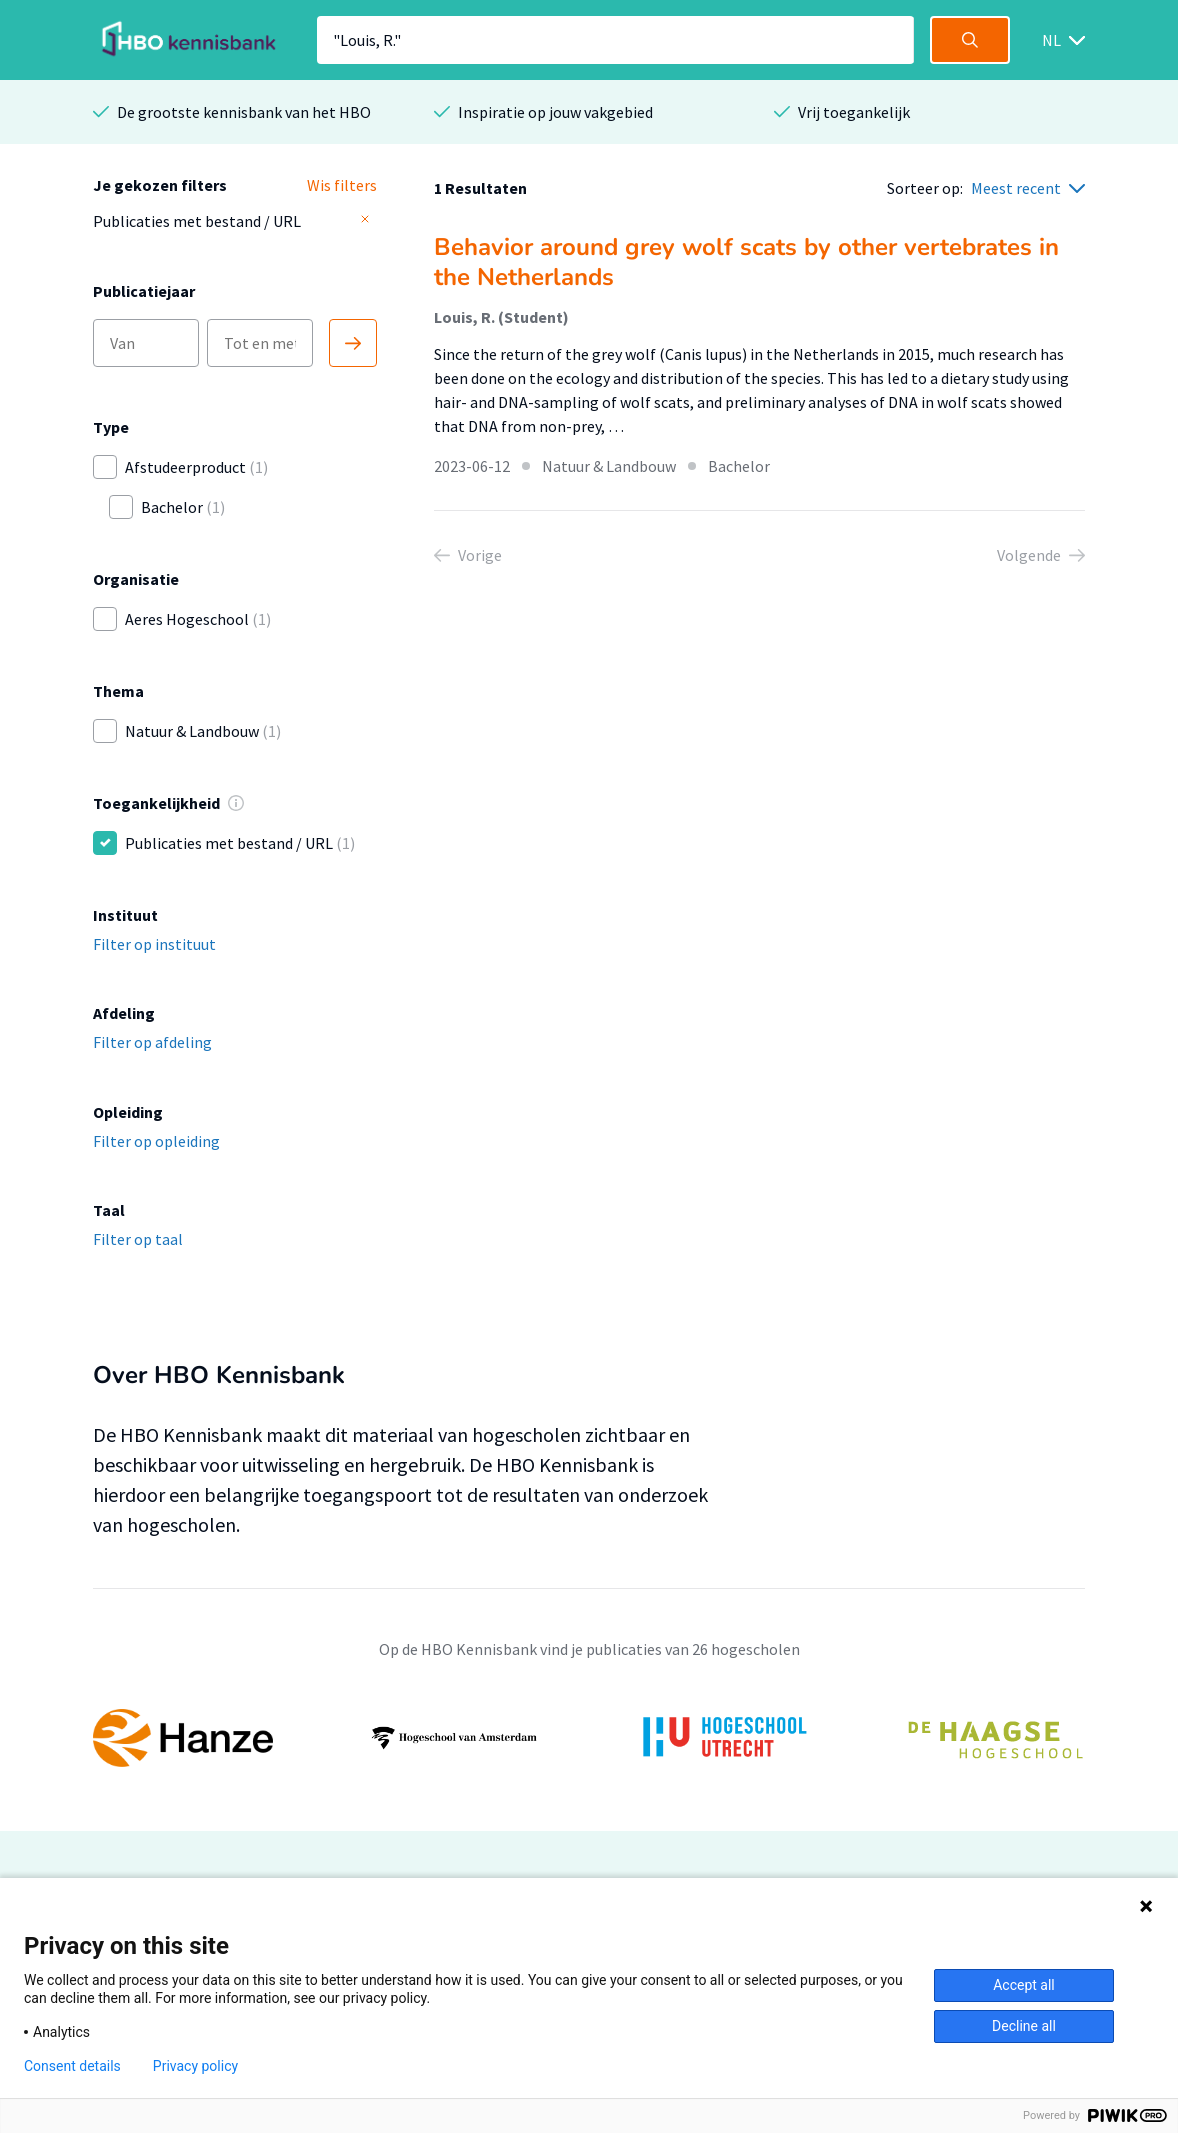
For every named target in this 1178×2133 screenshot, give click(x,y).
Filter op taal (138, 1239)
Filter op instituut (154, 944)
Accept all (1024, 1985)
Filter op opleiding (156, 1141)
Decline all (1024, 2026)
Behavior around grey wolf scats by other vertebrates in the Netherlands (746, 262)
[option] (589, 1738)
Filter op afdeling (152, 1042)
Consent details (72, 2066)
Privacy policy (195, 2066)
